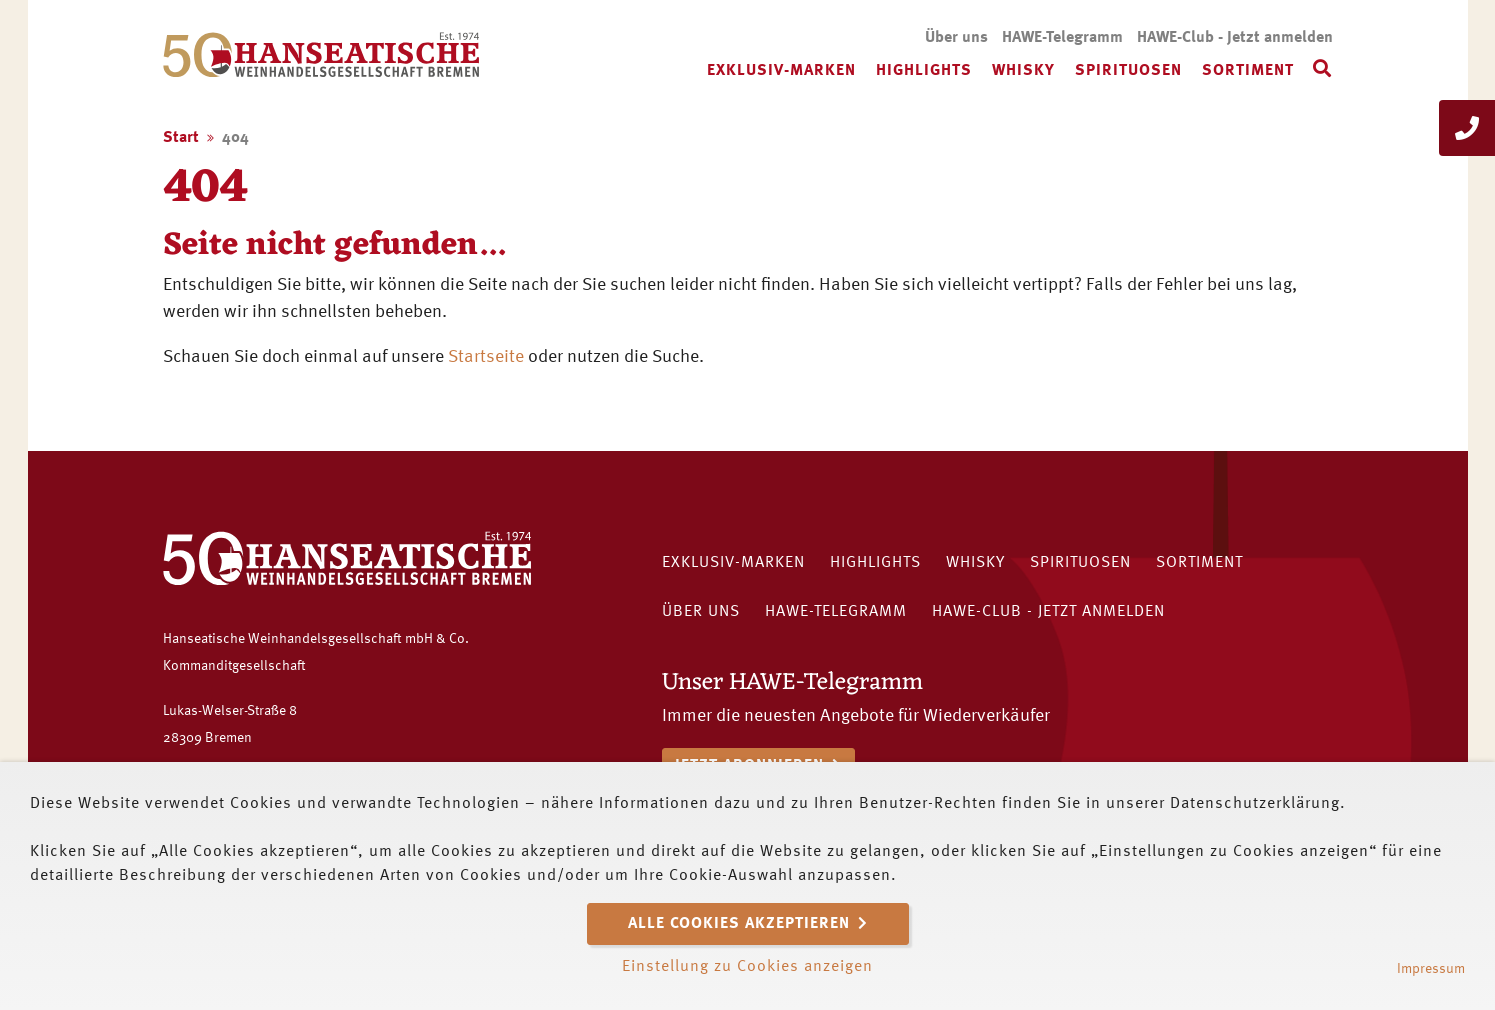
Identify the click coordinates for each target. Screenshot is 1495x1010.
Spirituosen (1128, 71)
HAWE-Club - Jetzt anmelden (1235, 38)
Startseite (486, 357)
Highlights (924, 71)
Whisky (1023, 71)
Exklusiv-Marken (781, 71)
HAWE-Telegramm (1062, 38)
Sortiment (1248, 71)
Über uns (956, 38)
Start (181, 138)
